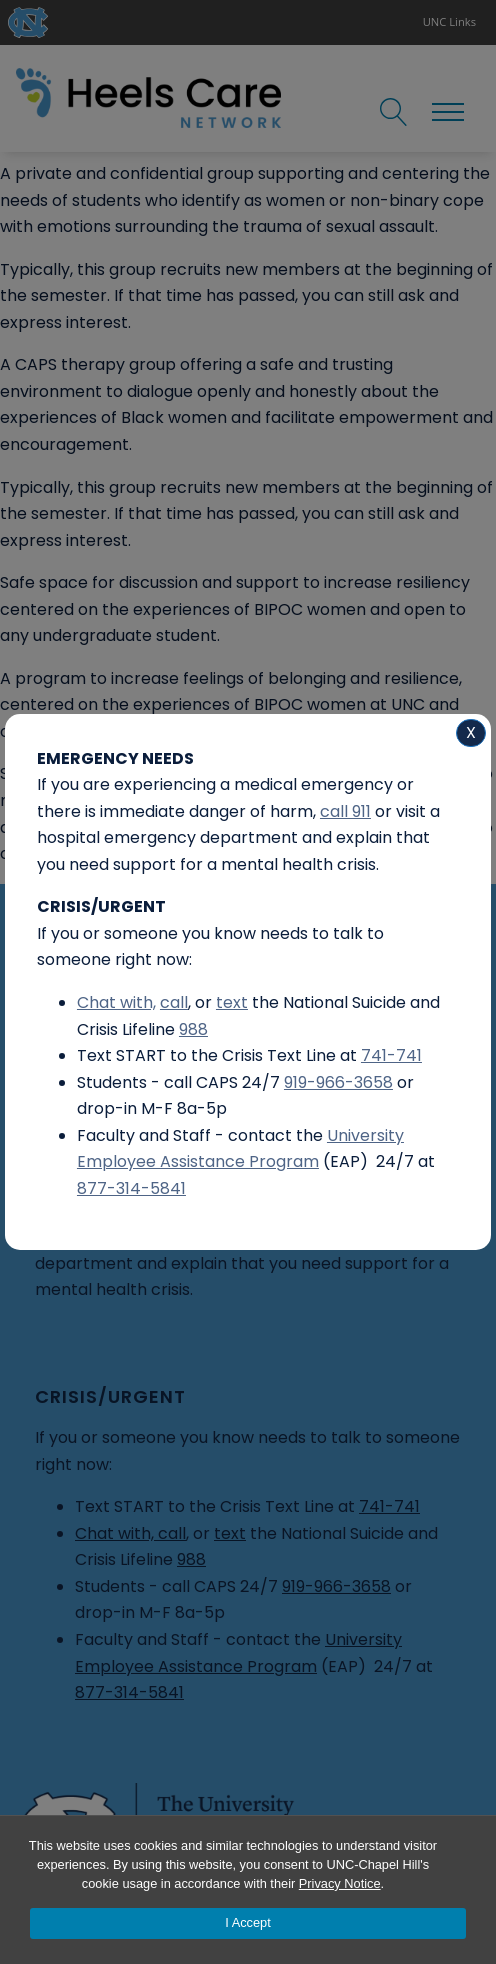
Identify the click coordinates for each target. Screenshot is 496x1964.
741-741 (391, 1055)
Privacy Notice (340, 1883)
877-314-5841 (131, 1188)
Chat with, (116, 1002)
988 (193, 1029)
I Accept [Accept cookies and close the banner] (248, 1922)
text (232, 1002)
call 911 (345, 811)
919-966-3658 (338, 1082)
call (174, 1002)
